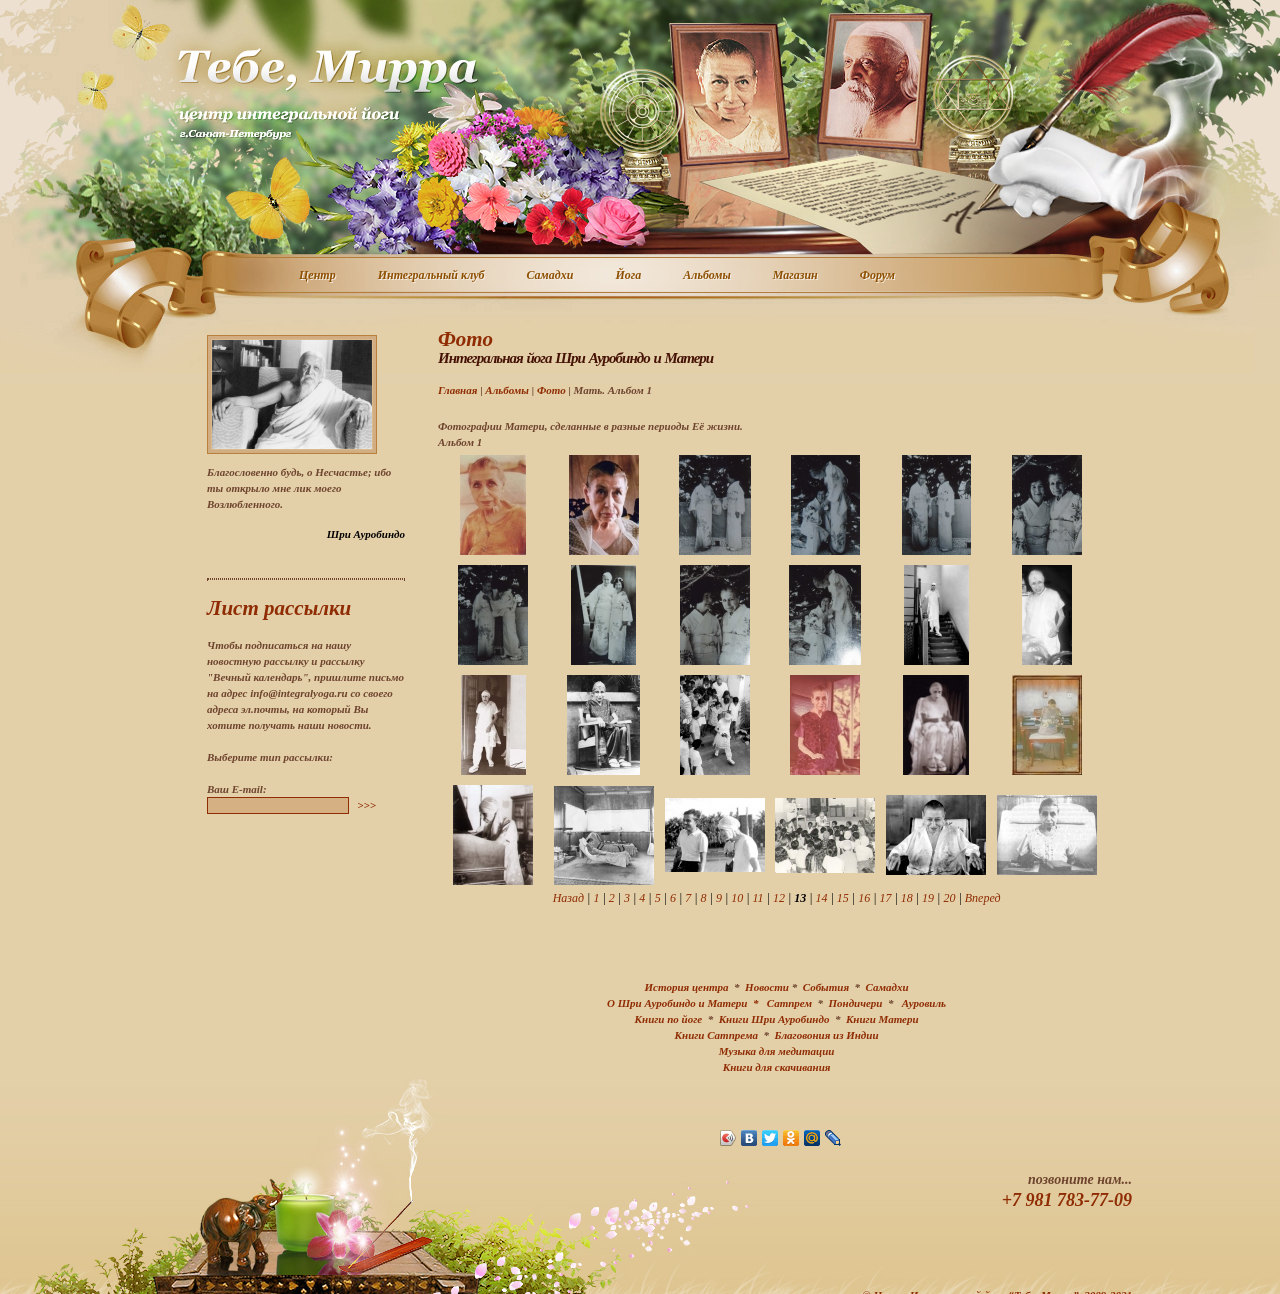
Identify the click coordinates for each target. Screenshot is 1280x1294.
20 (949, 898)
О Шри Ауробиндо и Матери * (687, 1003)
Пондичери (855, 1003)
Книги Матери (882, 1019)
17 (885, 898)
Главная (457, 390)
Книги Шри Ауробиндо (774, 1019)
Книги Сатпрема (716, 1035)
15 (843, 898)
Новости (767, 987)
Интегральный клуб (432, 276)
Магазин (796, 276)
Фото (551, 390)
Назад (568, 898)
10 (737, 898)
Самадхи (551, 276)
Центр (318, 276)
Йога (629, 276)
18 (907, 898)
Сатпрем (789, 1003)
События (826, 987)
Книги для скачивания (777, 1067)
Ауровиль (924, 1003)
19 (928, 898)
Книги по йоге (669, 1019)
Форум (878, 276)
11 (758, 898)
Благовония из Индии (826, 1035)
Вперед (983, 898)
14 (822, 898)
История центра (687, 987)
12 (779, 898)
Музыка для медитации (777, 1051)
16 (864, 898)
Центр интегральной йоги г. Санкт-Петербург (327, 94)
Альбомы (708, 276)
